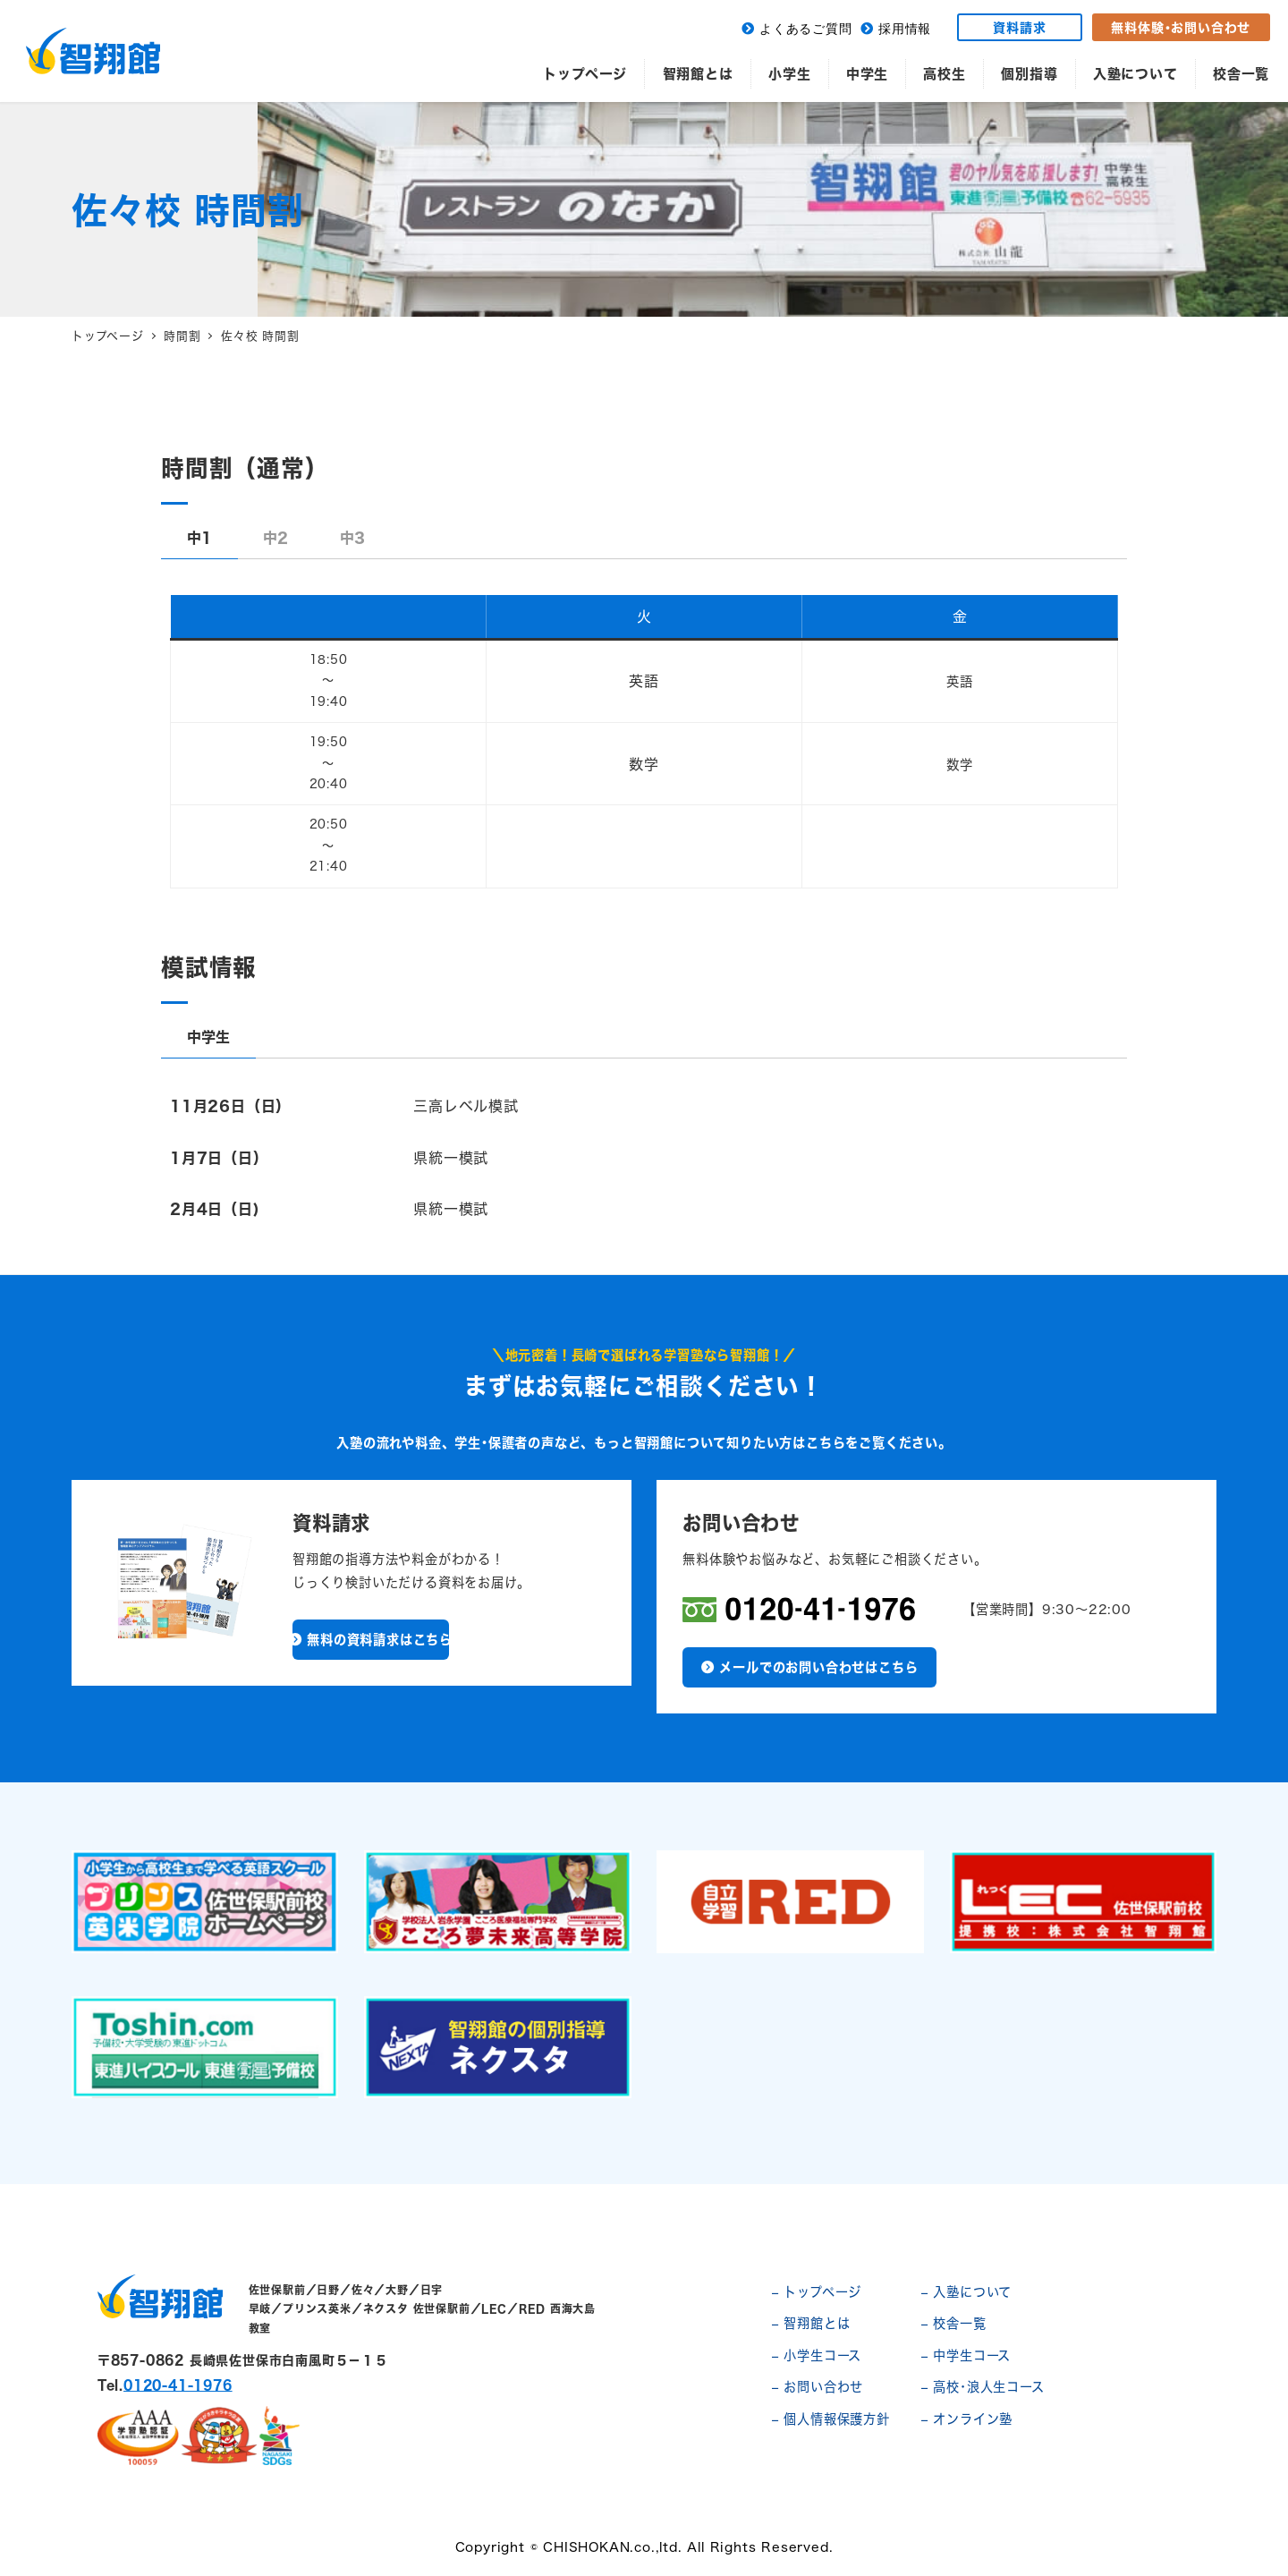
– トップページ (816, 2292)
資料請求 (1019, 27)
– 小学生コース (816, 2355)
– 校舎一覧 (954, 2323)
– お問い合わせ (817, 2386)
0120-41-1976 (178, 2384)
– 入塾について (966, 2292)
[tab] (199, 537)
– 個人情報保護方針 (831, 2419)
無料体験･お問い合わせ (1180, 27)
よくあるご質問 (805, 29)
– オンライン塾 (967, 2419)
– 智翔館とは (811, 2323)
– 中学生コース (966, 2355)
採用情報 (904, 29)
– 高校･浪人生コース (983, 2386)
